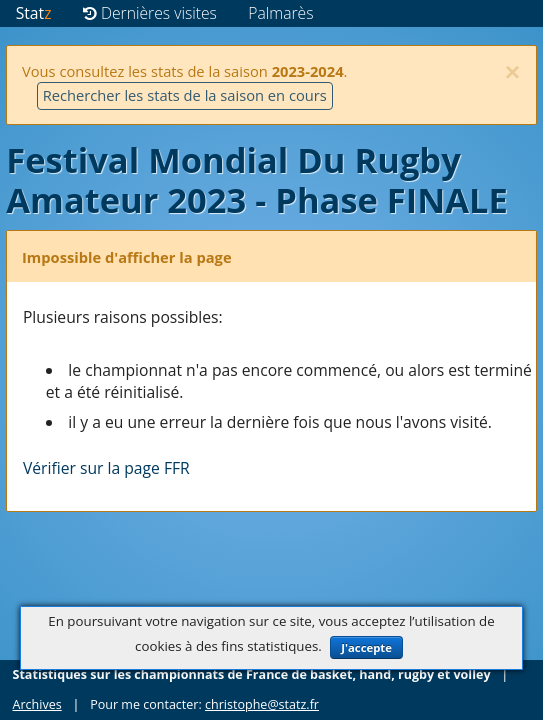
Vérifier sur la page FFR (106, 468)
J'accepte (366, 647)
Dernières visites (150, 13)
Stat (34, 13)
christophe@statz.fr (262, 704)
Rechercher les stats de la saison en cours (185, 95)
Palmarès (280, 13)
